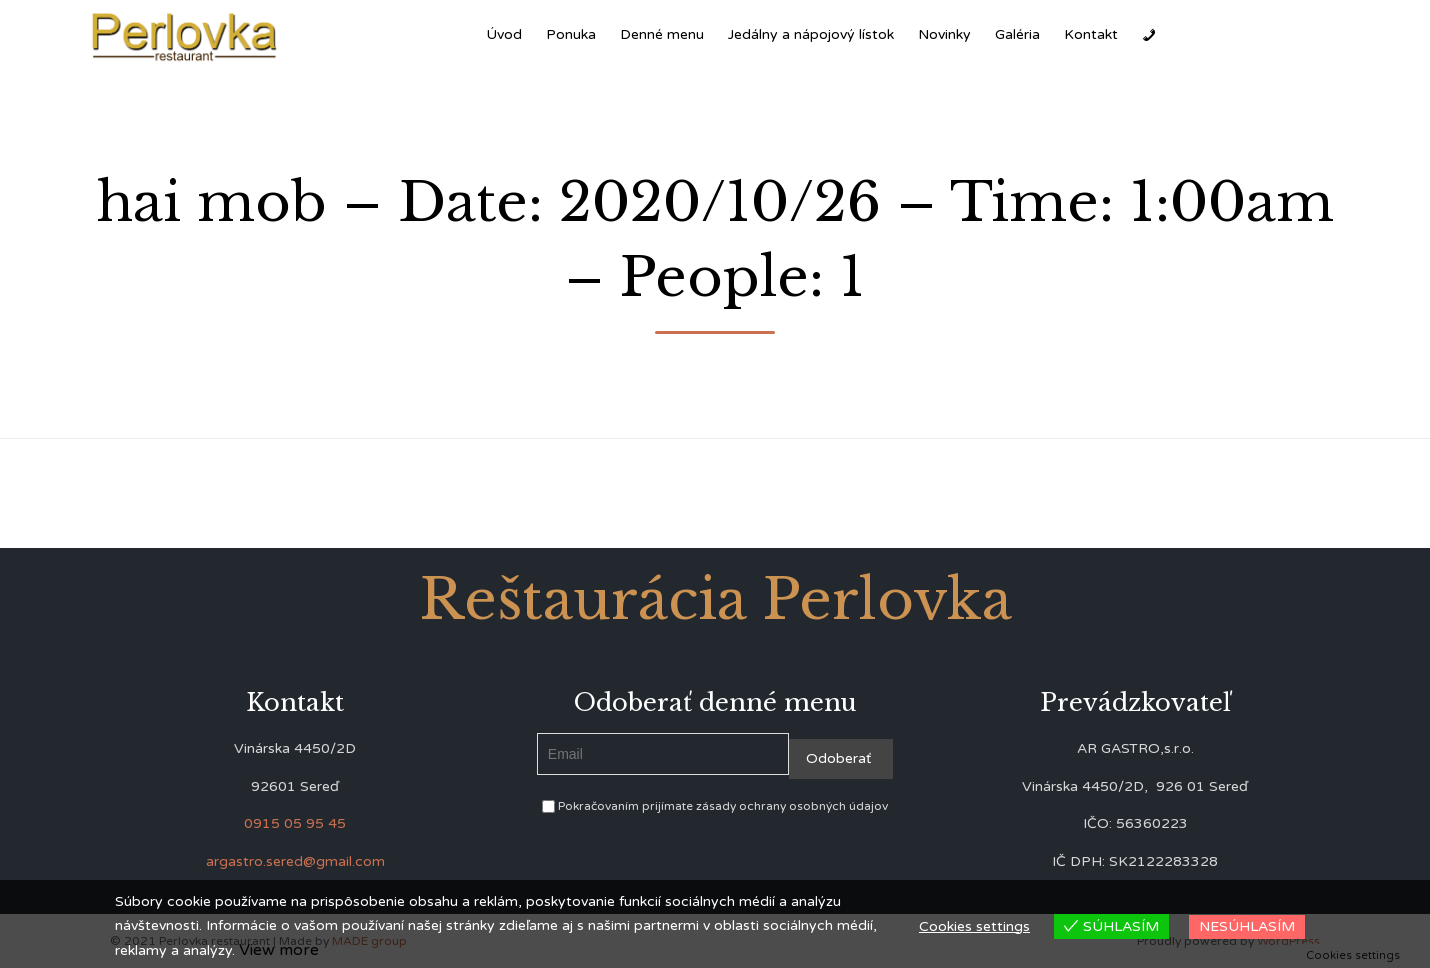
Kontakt (1091, 34)
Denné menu (662, 34)
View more (279, 950)
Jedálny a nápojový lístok (811, 34)
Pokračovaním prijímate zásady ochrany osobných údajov (715, 806)
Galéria (1017, 34)
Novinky (944, 34)
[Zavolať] (1149, 35)
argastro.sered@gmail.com (295, 861)
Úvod (504, 34)
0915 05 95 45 (295, 823)
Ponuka (571, 34)
